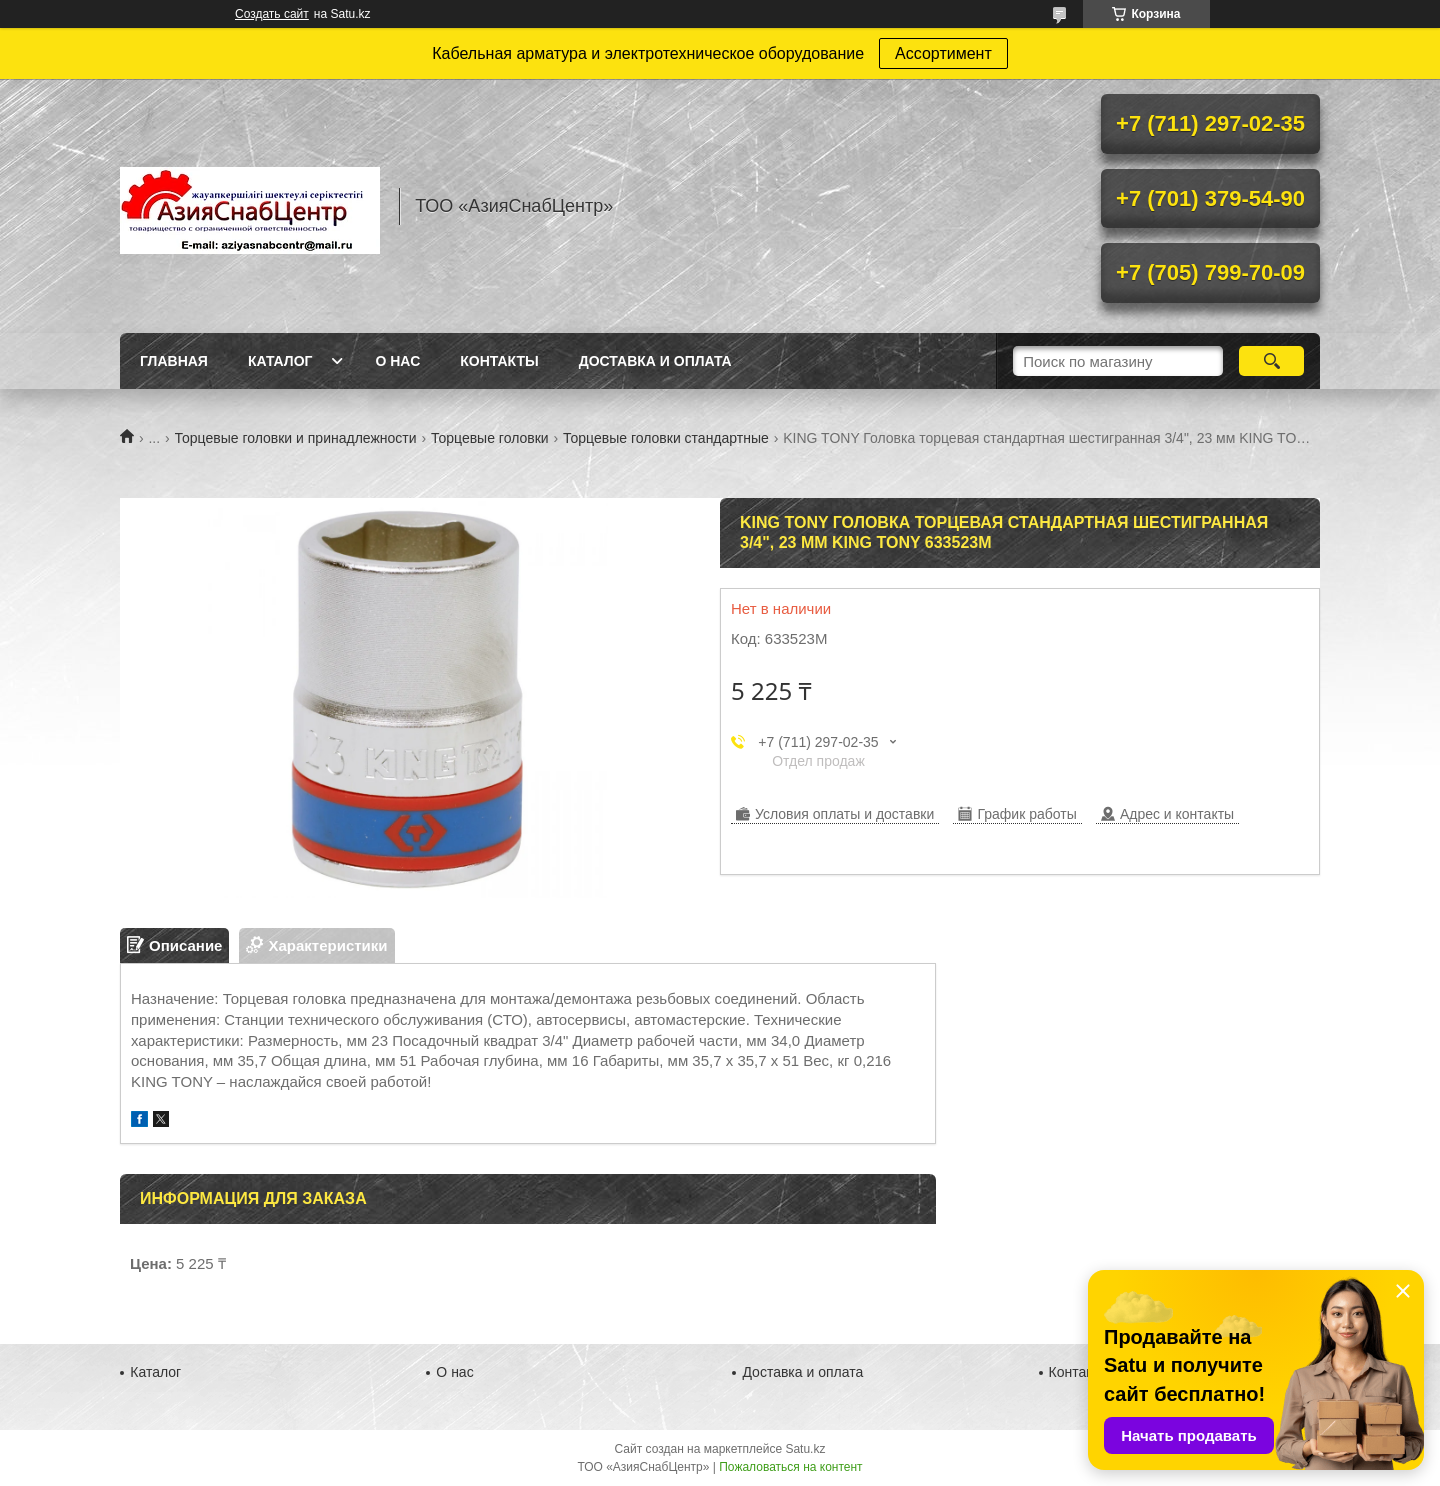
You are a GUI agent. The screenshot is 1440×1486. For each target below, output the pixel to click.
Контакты (499, 361)
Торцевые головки (490, 438)
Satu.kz (805, 1449)
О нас (397, 361)
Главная (174, 361)
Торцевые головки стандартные (666, 438)
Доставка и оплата (655, 361)
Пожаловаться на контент (790, 1467)
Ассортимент (943, 53)
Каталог (280, 361)
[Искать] (1271, 361)
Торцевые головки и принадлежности (296, 438)
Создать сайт (272, 14)
